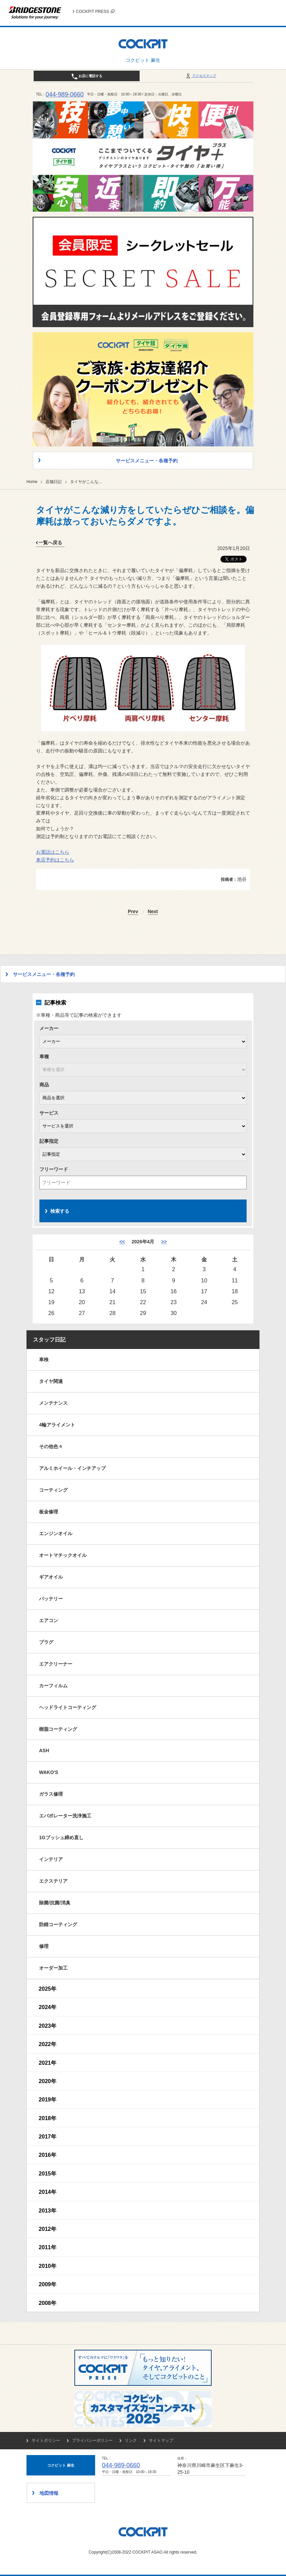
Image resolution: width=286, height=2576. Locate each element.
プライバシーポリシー (92, 2440)
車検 (44, 1359)
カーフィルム (53, 1685)
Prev (133, 911)
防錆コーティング (58, 1924)
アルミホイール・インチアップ (72, 1468)
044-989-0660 (65, 94)
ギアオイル (51, 1577)
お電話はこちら (52, 852)
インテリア (51, 1859)
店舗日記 (54, 481)
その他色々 (51, 1446)
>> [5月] (163, 1241)
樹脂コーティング (58, 1729)
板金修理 (48, 1511)
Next (153, 911)
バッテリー (51, 1598)
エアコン (48, 1620)
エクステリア (53, 1881)
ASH (44, 1750)
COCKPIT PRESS (95, 11)
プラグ (46, 1642)
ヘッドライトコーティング (67, 1707)
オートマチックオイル (63, 1555)
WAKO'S (48, 1772)
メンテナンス (53, 1403)
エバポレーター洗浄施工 (65, 1815)
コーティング (53, 1490)
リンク (131, 2440)
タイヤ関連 (51, 1381)
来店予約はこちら (55, 860)
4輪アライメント (57, 1424)
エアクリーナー (55, 1664)
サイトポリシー (46, 2440)
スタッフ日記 (49, 1340)
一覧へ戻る (50, 542)
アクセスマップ (200, 75)
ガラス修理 (51, 1794)
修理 (44, 1946)
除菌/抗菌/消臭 (54, 1902)
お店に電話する (87, 76)
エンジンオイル (55, 1533)
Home (31, 481)
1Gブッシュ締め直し (61, 1837)
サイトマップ (161, 2440)
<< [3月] (122, 1241)
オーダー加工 (53, 1968)
